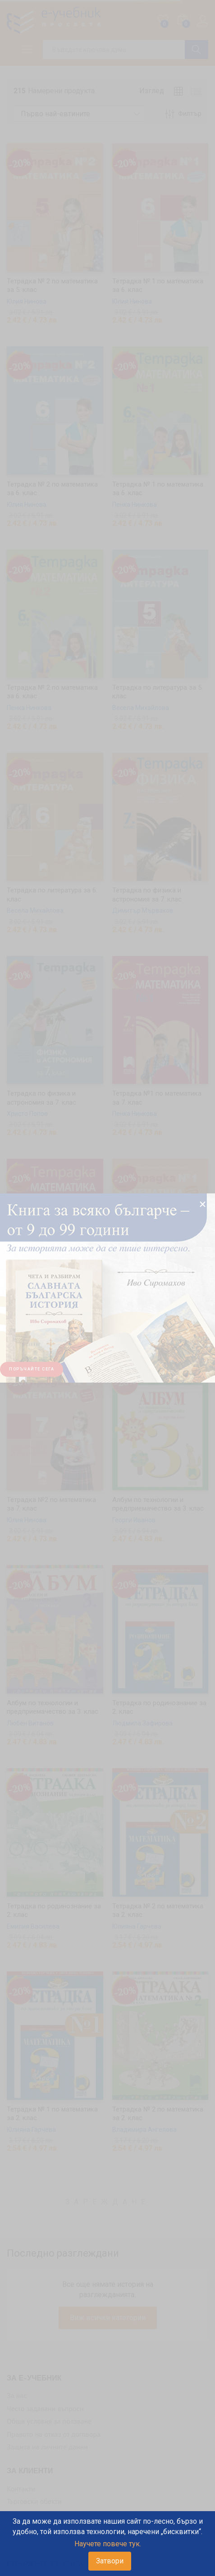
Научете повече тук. (107, 2544)
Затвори (110, 2561)
